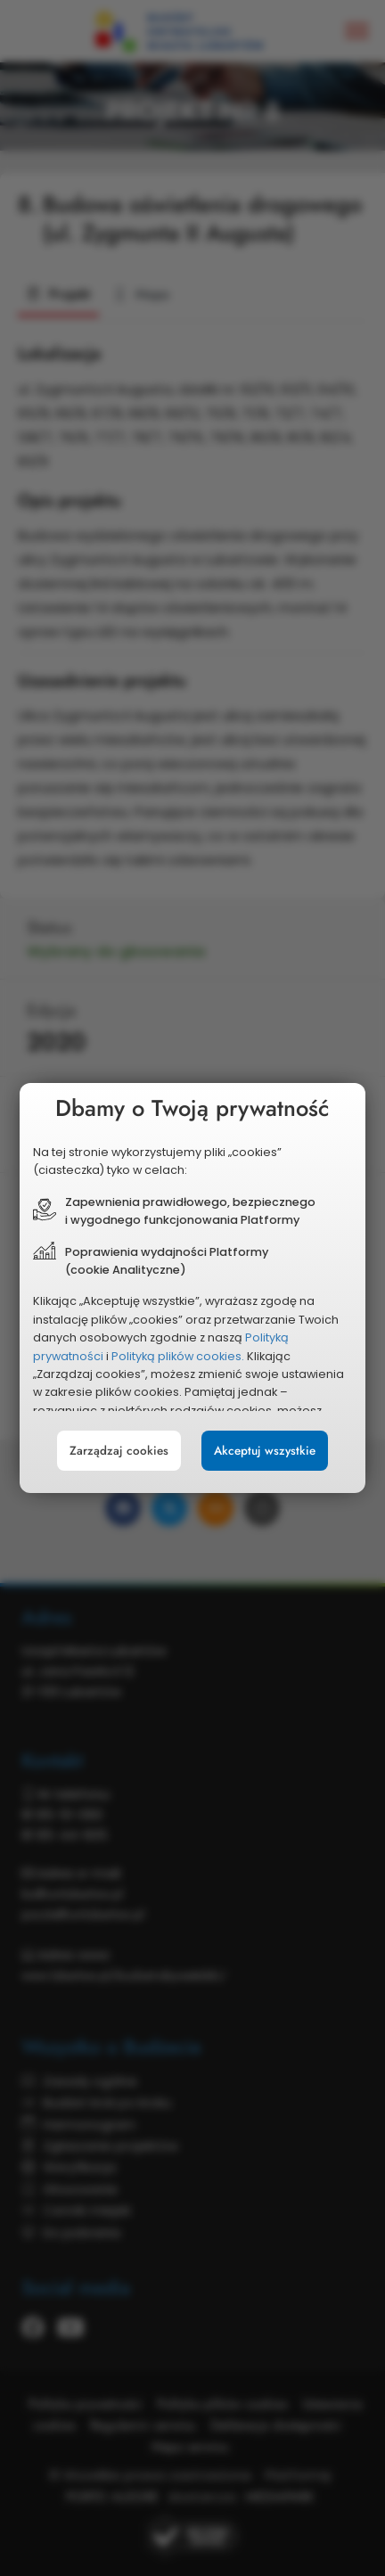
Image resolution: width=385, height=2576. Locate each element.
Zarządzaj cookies (119, 1450)
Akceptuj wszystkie (264, 1450)
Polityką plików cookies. (177, 1356)
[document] (193, 1288)
